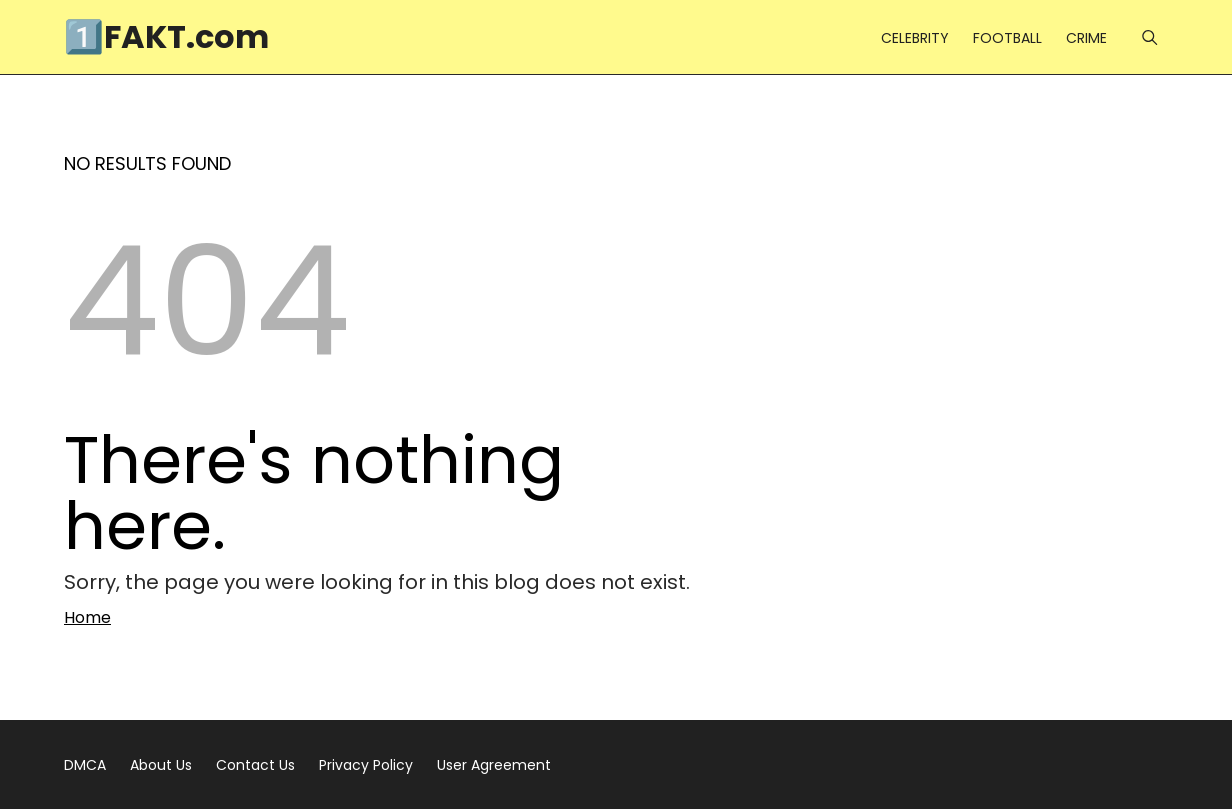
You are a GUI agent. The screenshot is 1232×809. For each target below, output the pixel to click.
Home (87, 617)
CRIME (1086, 38)
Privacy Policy (366, 765)
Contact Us (255, 765)
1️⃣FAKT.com (166, 36)
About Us (161, 765)
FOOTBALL (1007, 38)
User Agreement (494, 765)
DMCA (85, 765)
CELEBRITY (915, 38)
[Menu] (1149, 37)
